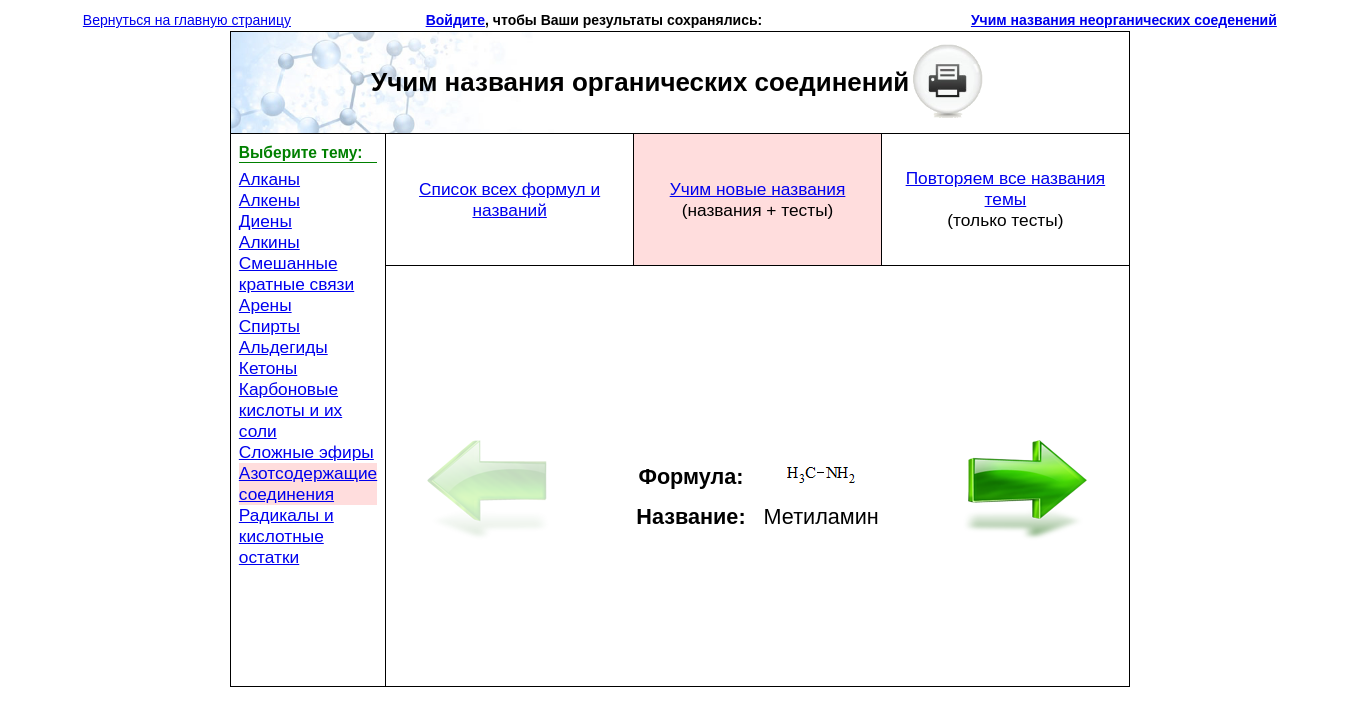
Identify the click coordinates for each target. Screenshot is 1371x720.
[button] (770, 20)
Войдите (455, 20)
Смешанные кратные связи (296, 273)
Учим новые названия (758, 189)
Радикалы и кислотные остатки (286, 536)
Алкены (269, 200)
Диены (265, 221)
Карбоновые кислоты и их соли (290, 410)
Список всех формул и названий (509, 199)
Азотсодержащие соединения (308, 483)
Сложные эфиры (306, 452)
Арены (265, 305)
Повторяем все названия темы (1006, 188)
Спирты (269, 326)
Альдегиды (283, 347)
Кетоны (268, 368)
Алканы (269, 179)
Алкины (269, 242)
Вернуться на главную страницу (187, 20)
